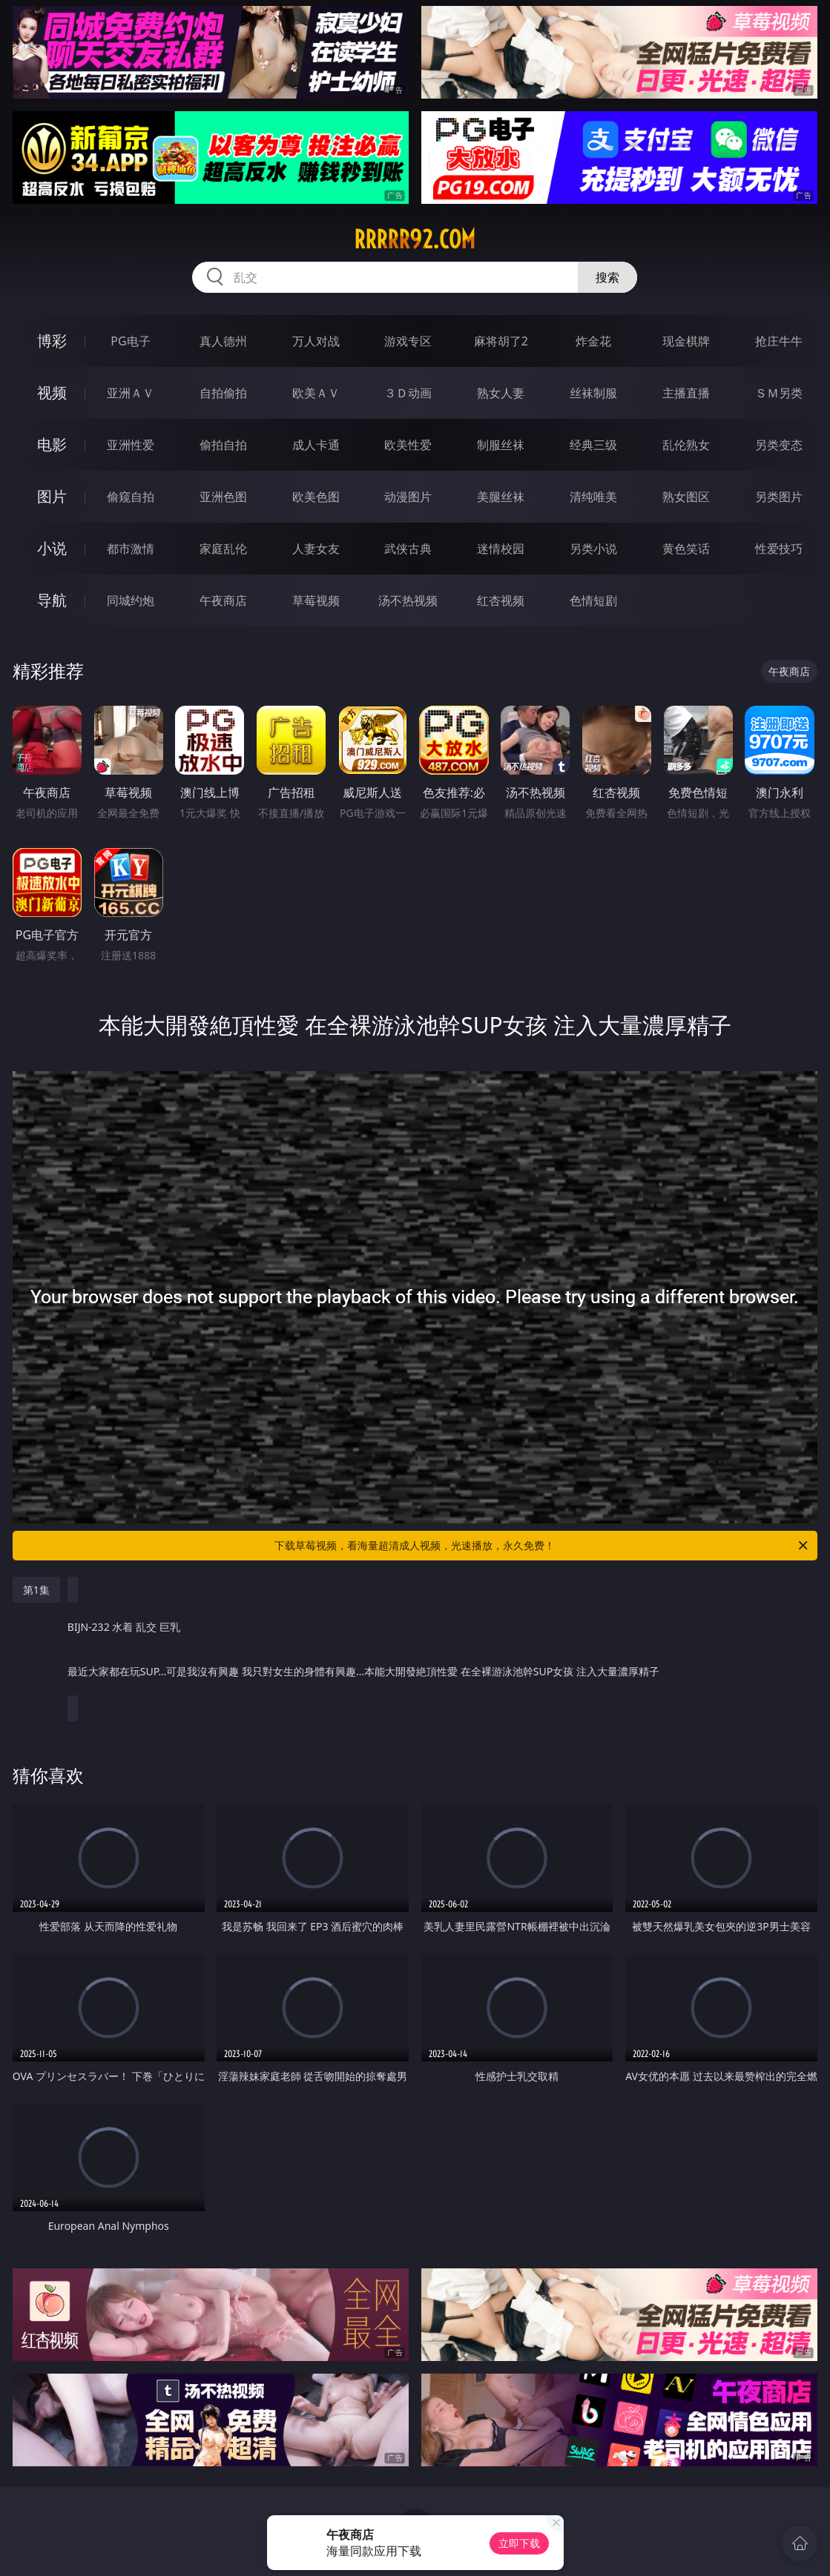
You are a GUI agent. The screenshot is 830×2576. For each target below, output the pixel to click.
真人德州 (223, 341)
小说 (52, 548)
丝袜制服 (593, 393)
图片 (52, 496)
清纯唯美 (593, 497)
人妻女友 (316, 548)
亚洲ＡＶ (130, 393)
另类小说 (593, 548)
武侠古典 (408, 548)
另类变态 (779, 445)
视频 (52, 393)
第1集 (36, 1590)
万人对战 (316, 341)
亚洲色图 (223, 497)
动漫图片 (408, 497)
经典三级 (593, 445)
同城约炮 (130, 600)
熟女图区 (686, 497)
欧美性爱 (408, 445)
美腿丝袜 (500, 497)
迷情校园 (500, 548)
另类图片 (779, 497)
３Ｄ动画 (408, 393)
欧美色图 (316, 497)
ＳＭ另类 (779, 393)
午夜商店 (223, 600)
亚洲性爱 (130, 445)
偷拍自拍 (223, 445)
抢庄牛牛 (779, 341)
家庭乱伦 (223, 548)
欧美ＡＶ (316, 393)
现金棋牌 (686, 341)
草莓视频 (316, 600)
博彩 (52, 341)
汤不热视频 (408, 600)
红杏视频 (500, 600)
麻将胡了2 (501, 341)
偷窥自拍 (130, 497)
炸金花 (593, 341)
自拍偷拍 (223, 393)
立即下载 (519, 2543)
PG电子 (130, 341)
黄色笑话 (686, 548)
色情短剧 (593, 600)
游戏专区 (408, 341)
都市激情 (130, 548)
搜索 (607, 277)
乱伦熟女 (686, 445)
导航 (52, 600)
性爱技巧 (779, 548)
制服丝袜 (500, 445)
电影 (52, 444)
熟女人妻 (500, 393)
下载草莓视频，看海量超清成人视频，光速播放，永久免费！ (542, 1545)
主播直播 (686, 393)
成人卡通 (316, 445)
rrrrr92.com (414, 239)
